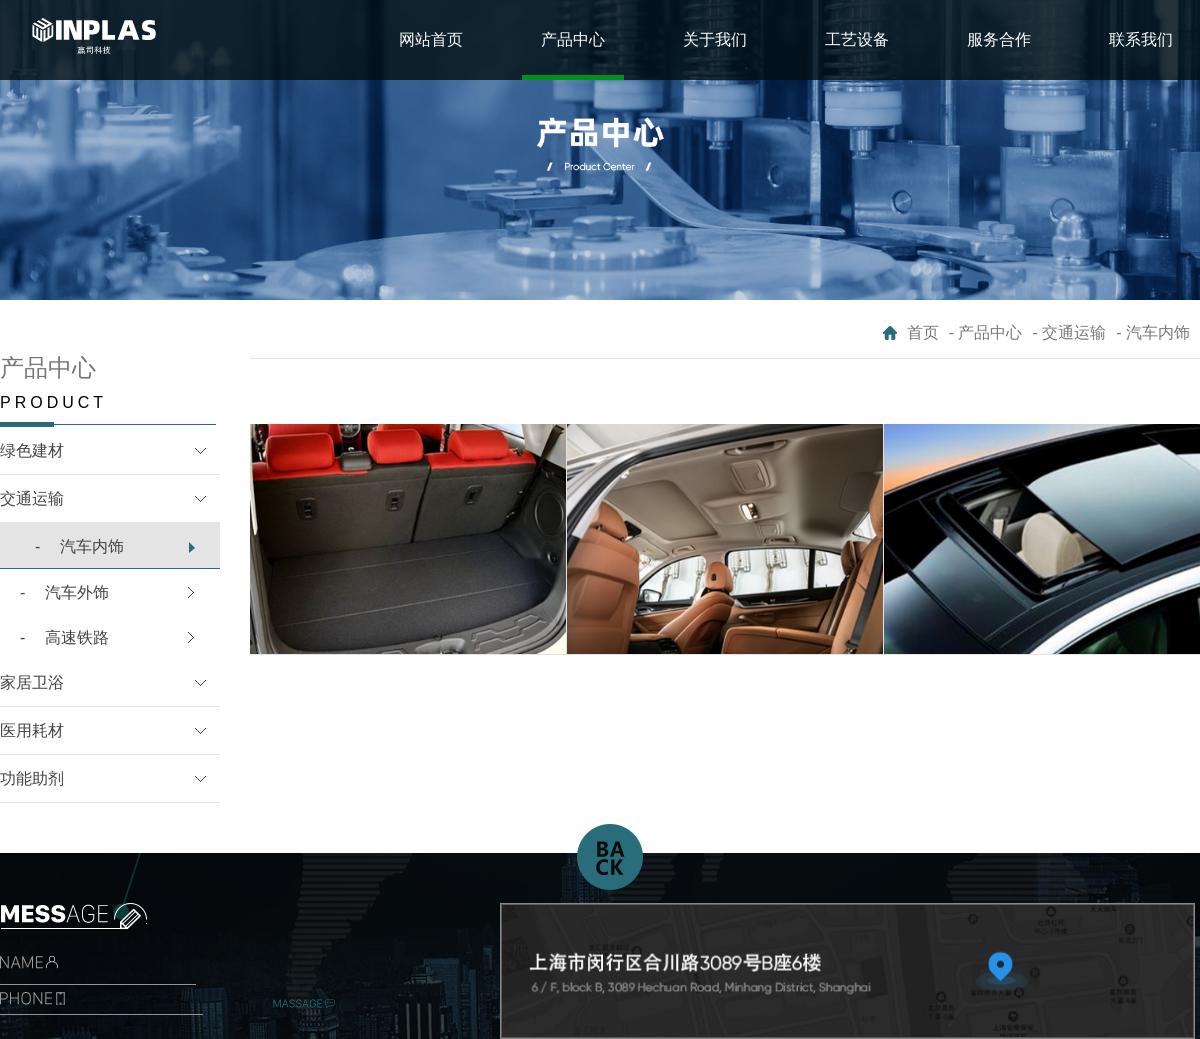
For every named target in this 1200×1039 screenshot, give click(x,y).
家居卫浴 (32, 682)
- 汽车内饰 (1153, 332)
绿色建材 (32, 450)
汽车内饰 (79, 546)
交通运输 (32, 498)
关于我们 (715, 39)
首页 (923, 332)
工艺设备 (857, 39)
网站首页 (431, 39)
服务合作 (999, 39)
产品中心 (573, 39)
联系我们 (1141, 39)
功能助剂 (32, 778)
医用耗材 (32, 730)
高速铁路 (64, 637)
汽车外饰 (64, 592)
